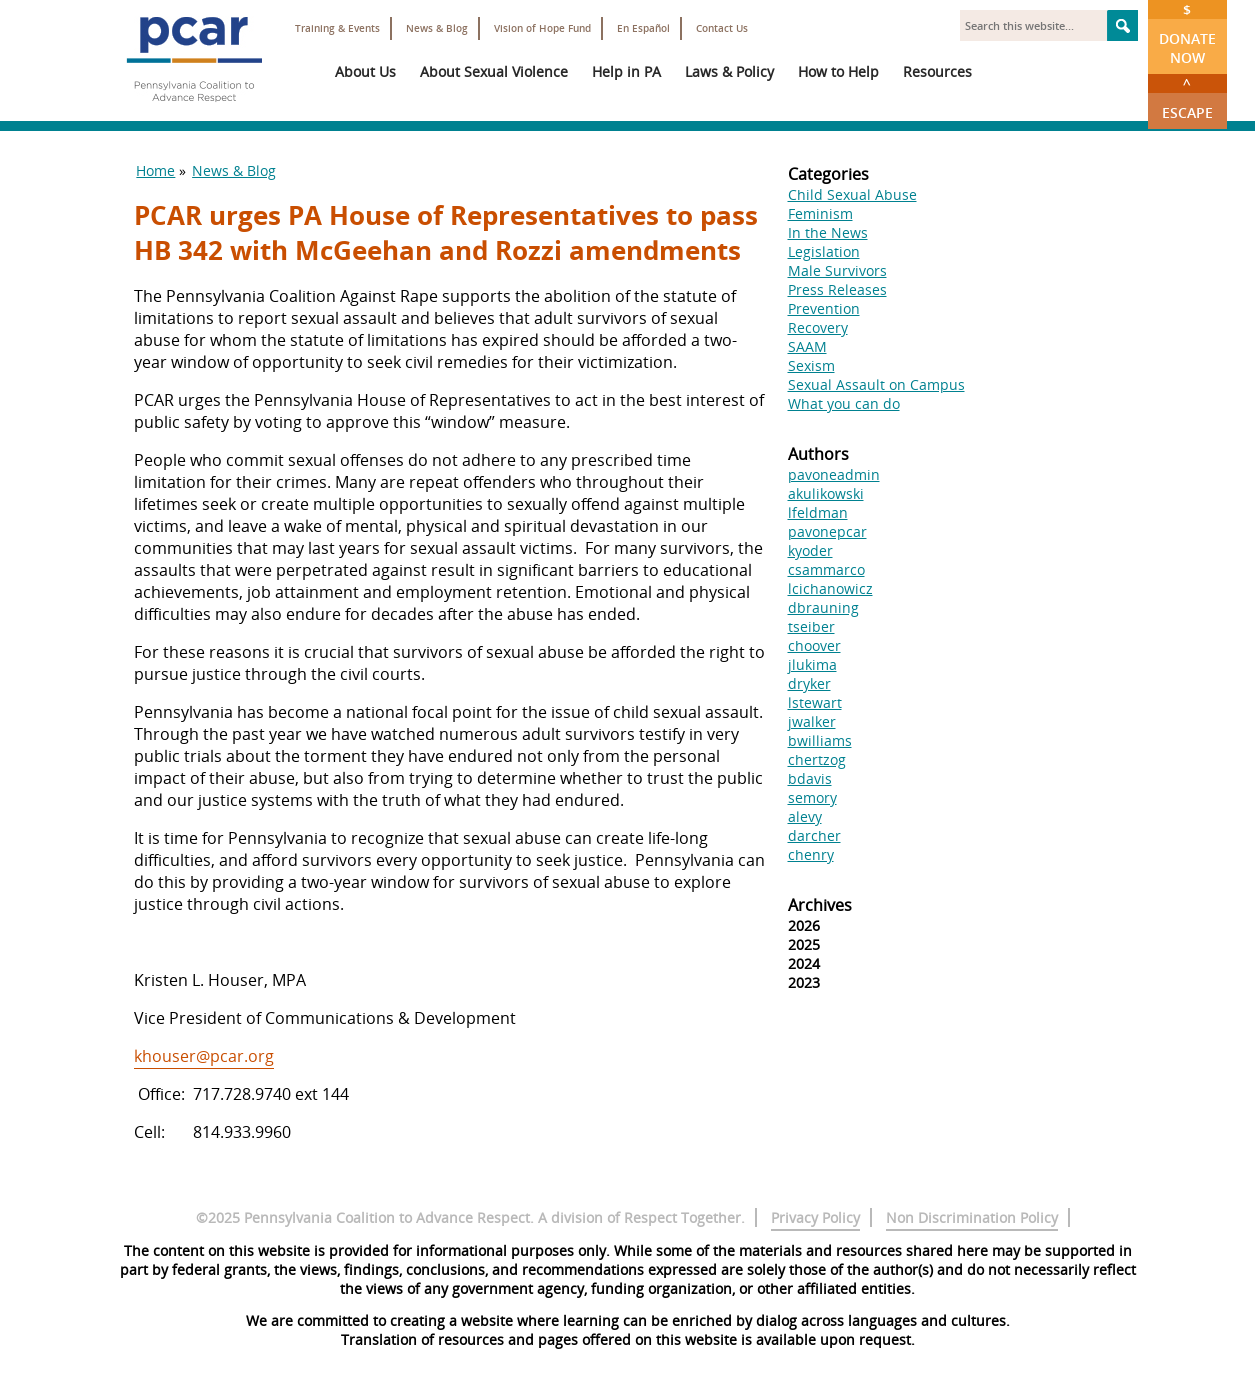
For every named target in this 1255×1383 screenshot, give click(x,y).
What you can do (844, 403)
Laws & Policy (729, 71)
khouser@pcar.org (204, 1056)
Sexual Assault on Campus (876, 384)
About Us (365, 71)
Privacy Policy (815, 1217)
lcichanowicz (830, 588)
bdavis (810, 778)
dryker (809, 683)
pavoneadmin (834, 474)
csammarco (826, 569)
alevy (805, 816)
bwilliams (820, 740)
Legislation (824, 251)
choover (814, 645)
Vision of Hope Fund (542, 28)
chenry (811, 854)
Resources (937, 71)
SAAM (807, 346)
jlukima (812, 664)
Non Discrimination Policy (972, 1217)
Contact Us (722, 28)
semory (812, 797)
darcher (814, 835)
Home (155, 170)
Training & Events (337, 28)
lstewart (815, 702)
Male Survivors (837, 270)
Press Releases (837, 289)
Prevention (824, 308)
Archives (820, 905)
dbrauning (823, 607)
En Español (643, 28)
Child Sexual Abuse (852, 194)
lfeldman (818, 512)
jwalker (812, 721)
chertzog (817, 759)
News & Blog (437, 28)
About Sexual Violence (494, 71)
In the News (828, 232)
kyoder (810, 550)
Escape (1187, 98)
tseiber (811, 626)
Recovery (818, 327)
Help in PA (626, 71)
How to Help (838, 71)
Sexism (811, 365)
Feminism (820, 213)
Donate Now (1187, 33)
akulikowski (826, 493)
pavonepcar (827, 531)
